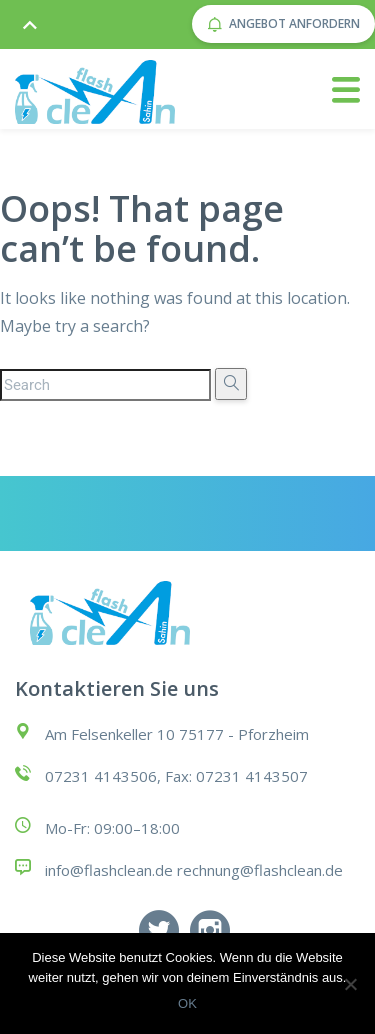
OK (187, 1003)
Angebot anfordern (283, 23)
